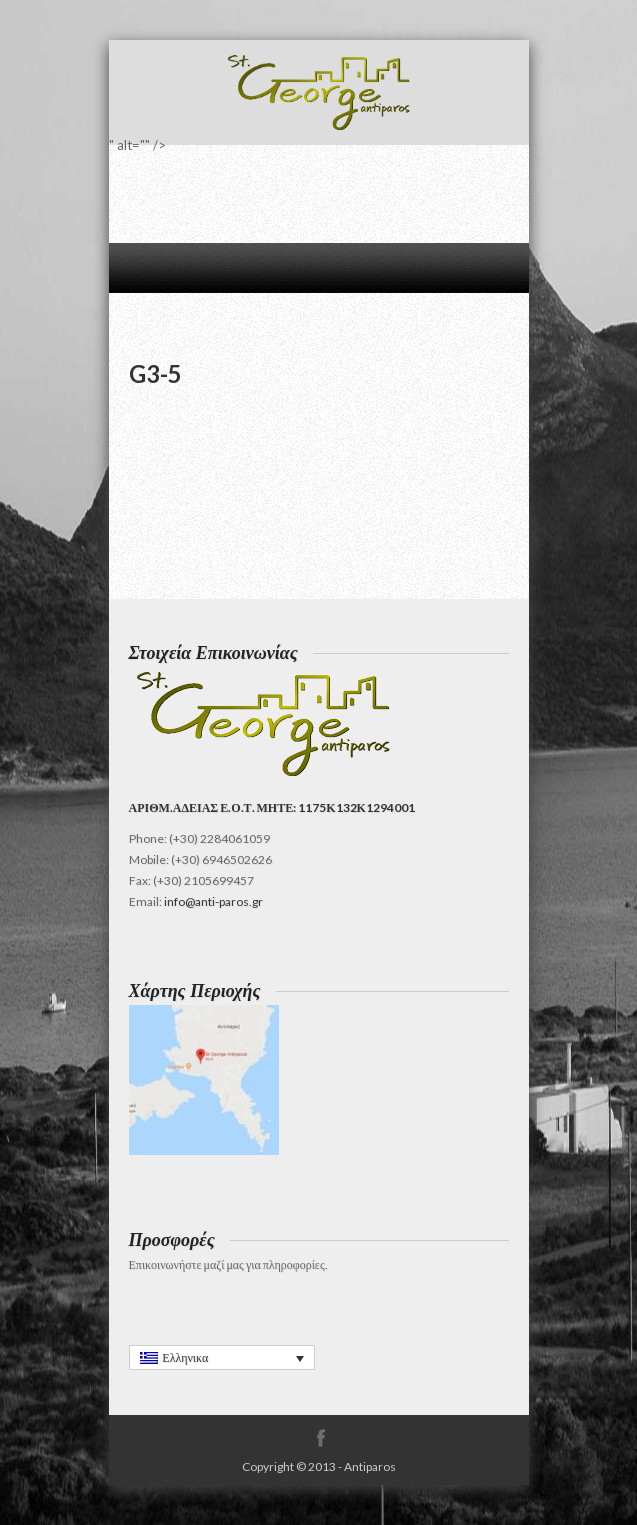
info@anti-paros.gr (213, 901)
